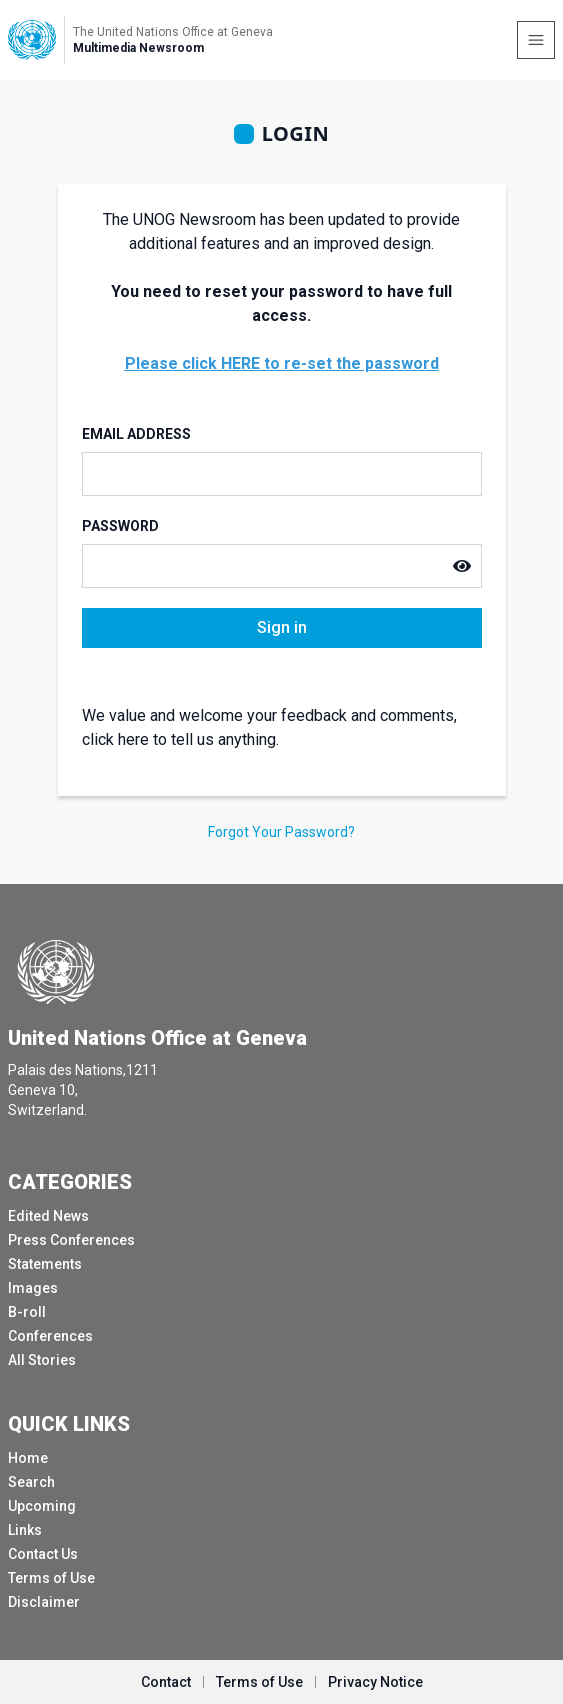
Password (120, 526)
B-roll (27, 1312)
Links (25, 1530)
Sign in (282, 627)
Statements (45, 1264)
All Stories (42, 1360)
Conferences (50, 1336)
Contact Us (43, 1554)
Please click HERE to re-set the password (282, 363)
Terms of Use (51, 1578)
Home (28, 1458)
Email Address (136, 434)
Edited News (48, 1216)
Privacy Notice (375, 1682)
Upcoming (42, 1506)
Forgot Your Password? (281, 832)
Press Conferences (71, 1240)
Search (31, 1482)
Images (33, 1288)
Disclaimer (44, 1602)
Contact (166, 1682)
